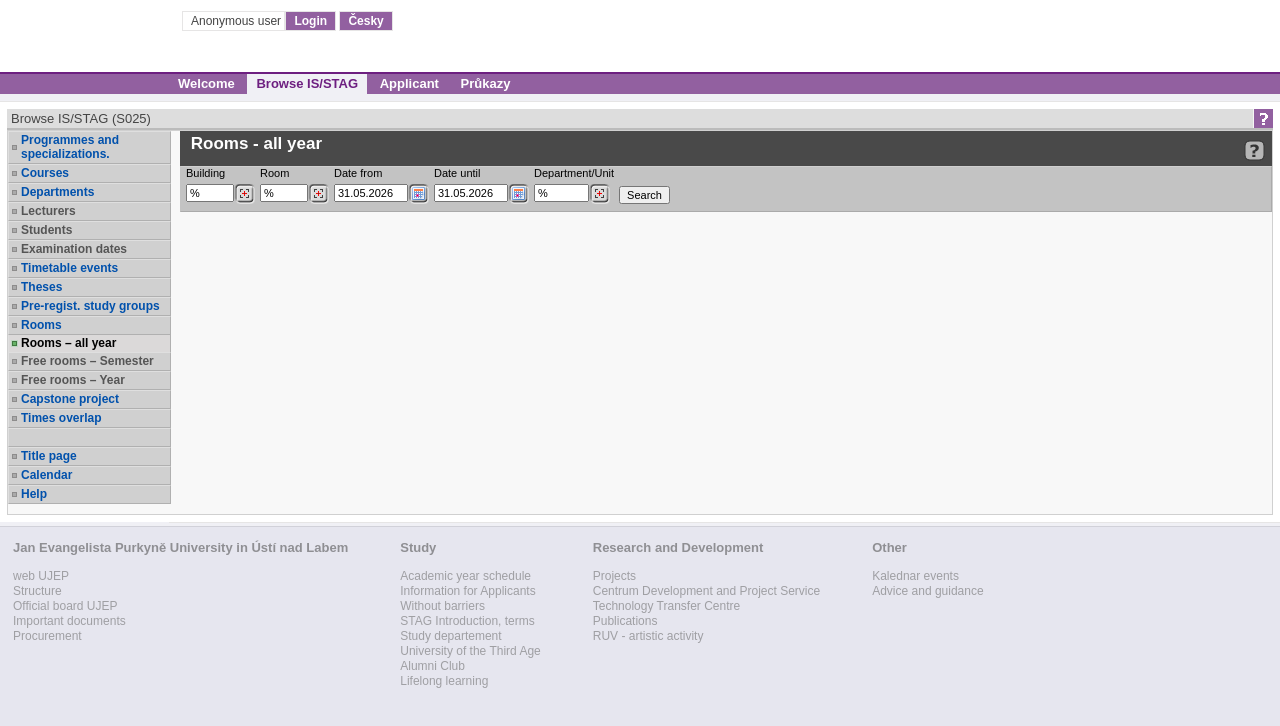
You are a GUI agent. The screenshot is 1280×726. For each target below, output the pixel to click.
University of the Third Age (470, 651)
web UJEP (41, 576)
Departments (57, 192)
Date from (358, 173)
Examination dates (74, 249)
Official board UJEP (65, 606)
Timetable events (69, 268)
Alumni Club (432, 666)
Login (310, 21)
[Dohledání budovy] (244, 194)
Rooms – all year (68, 343)
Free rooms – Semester (87, 361)
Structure (37, 591)
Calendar (46, 475)
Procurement (47, 636)
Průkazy (486, 83)
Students (46, 230)
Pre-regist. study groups (90, 306)
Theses (41, 287)
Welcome (206, 83)
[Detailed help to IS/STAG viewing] (1254, 150)
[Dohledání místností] (318, 194)
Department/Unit (574, 173)
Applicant (409, 83)
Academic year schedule (465, 576)
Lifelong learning (444, 681)
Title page (49, 456)
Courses (45, 173)
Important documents (69, 621)
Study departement (450, 636)
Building (205, 173)
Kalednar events (915, 576)
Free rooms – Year (73, 380)
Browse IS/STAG (307, 83)
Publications (625, 621)
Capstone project (70, 399)
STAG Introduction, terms (467, 621)
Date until (457, 173)
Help (34, 494)
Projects (614, 576)
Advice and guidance (927, 591)
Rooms (41, 325)
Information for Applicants (467, 591)
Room (274, 173)
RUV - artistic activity (648, 636)
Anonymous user (237, 21)
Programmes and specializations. (70, 147)
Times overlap (61, 418)
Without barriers (442, 606)
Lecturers (48, 211)
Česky (365, 21)
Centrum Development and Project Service (706, 591)
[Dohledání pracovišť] (599, 194)
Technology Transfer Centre (666, 606)
